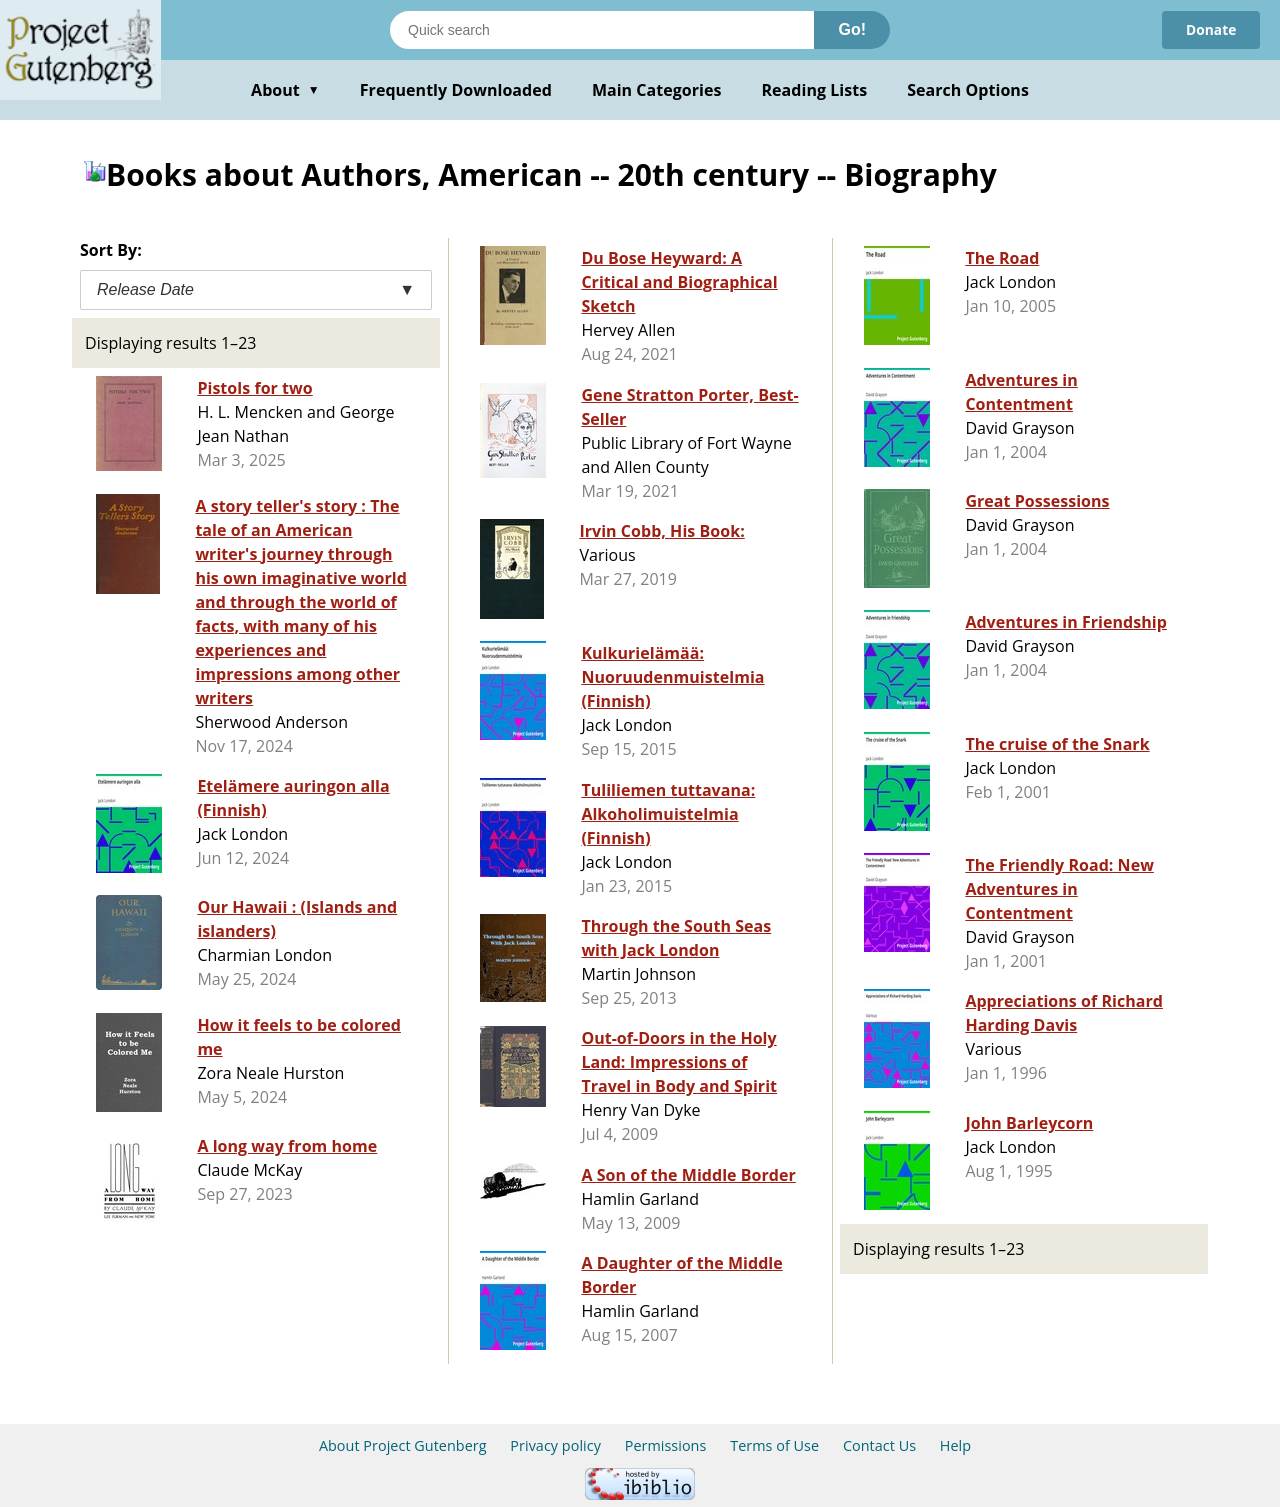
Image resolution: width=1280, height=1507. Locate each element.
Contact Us (879, 1445)
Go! (852, 29)
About (285, 90)
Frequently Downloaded (456, 90)
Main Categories (657, 90)
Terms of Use (774, 1445)
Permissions (666, 1445)
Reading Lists (815, 90)
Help (955, 1445)
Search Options (968, 90)
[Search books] (602, 30)
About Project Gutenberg (403, 1445)
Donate (1210, 29)
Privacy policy (555, 1445)
